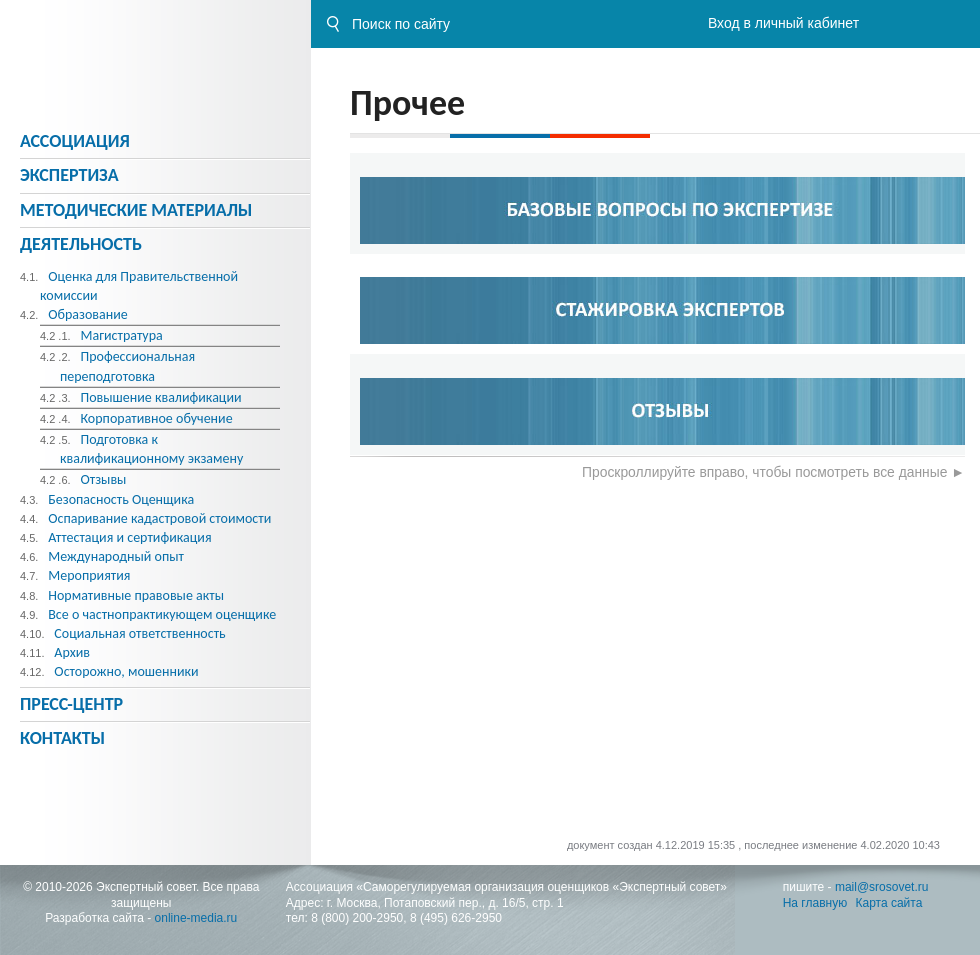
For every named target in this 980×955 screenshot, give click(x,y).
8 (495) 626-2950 (456, 918)
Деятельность (81, 244)
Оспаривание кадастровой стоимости (159, 518)
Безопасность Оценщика (121, 499)
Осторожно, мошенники (126, 671)
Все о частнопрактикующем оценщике (162, 614)
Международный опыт (116, 556)
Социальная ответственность (139, 633)
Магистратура (121, 335)
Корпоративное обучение (156, 418)
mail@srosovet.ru (882, 887)
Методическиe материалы (136, 210)
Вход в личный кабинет (783, 23)
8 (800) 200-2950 (357, 918)
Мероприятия (89, 575)
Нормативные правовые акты (136, 595)
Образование (88, 314)
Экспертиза (69, 175)
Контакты (62, 738)
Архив (72, 652)
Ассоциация (75, 141)
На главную (815, 903)
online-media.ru (196, 918)
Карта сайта (889, 903)
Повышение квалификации (160, 397)
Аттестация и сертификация (129, 537)
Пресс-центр (71, 704)
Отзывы (103, 479)
